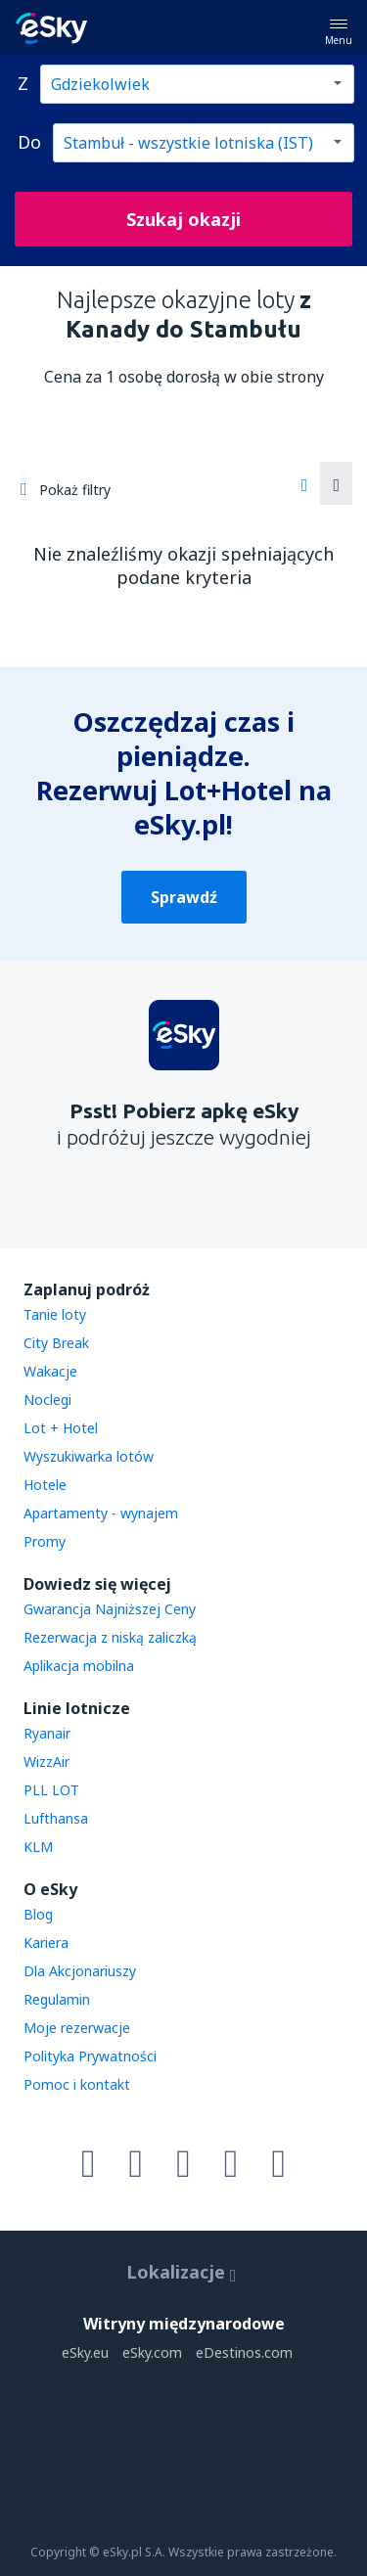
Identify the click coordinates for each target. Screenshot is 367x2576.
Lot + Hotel (60, 1428)
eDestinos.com (244, 2352)
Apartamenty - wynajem (100, 1513)
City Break (56, 1342)
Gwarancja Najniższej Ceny (109, 1609)
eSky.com (152, 2352)
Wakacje (50, 1371)
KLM (38, 1846)
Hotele (45, 1484)
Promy (44, 1541)
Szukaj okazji (183, 219)
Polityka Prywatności (90, 2056)
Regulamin (56, 1999)
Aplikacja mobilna (78, 1665)
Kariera (46, 1942)
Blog (38, 1914)
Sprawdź (184, 897)
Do (29, 142)
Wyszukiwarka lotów (88, 1456)
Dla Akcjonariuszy (79, 1971)
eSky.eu (85, 2352)
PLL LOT (51, 1790)
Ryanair (46, 1733)
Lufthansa (55, 1818)
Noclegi (47, 1399)
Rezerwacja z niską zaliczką (110, 1637)
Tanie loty (54, 1314)
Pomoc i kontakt (76, 2084)
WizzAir (46, 1761)
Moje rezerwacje (76, 2027)
